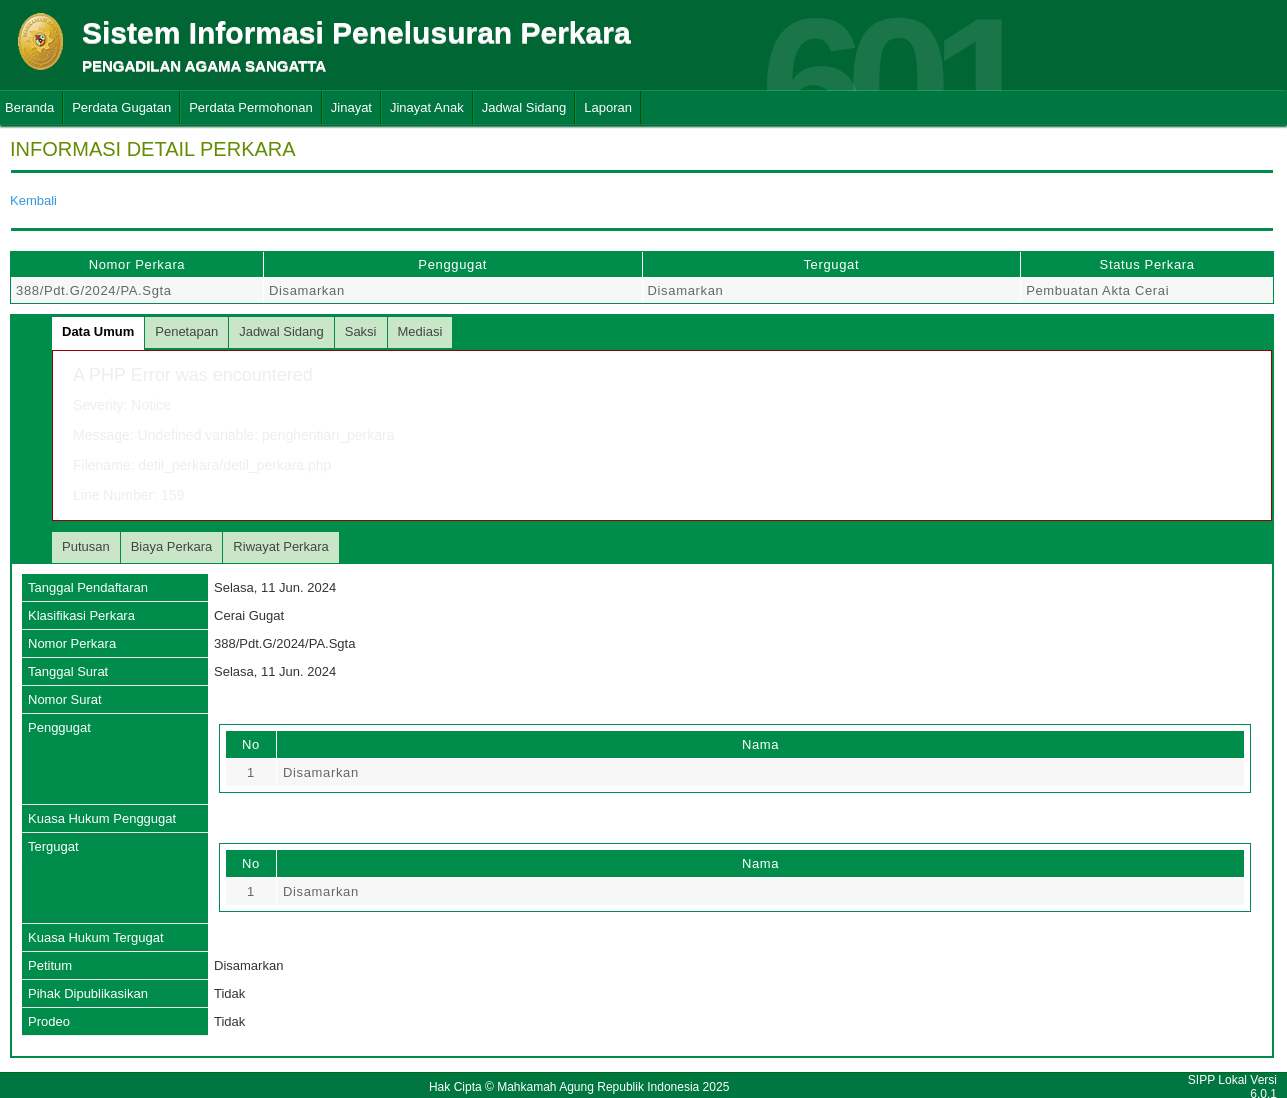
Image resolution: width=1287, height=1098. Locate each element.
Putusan (86, 546)
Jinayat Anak (427, 107)
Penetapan (186, 331)
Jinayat (351, 107)
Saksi (361, 331)
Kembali (33, 200)
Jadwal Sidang (524, 107)
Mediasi (420, 331)
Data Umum (98, 331)
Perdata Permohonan (251, 107)
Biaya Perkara (172, 546)
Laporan (608, 107)
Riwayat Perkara (280, 546)
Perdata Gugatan (121, 107)
